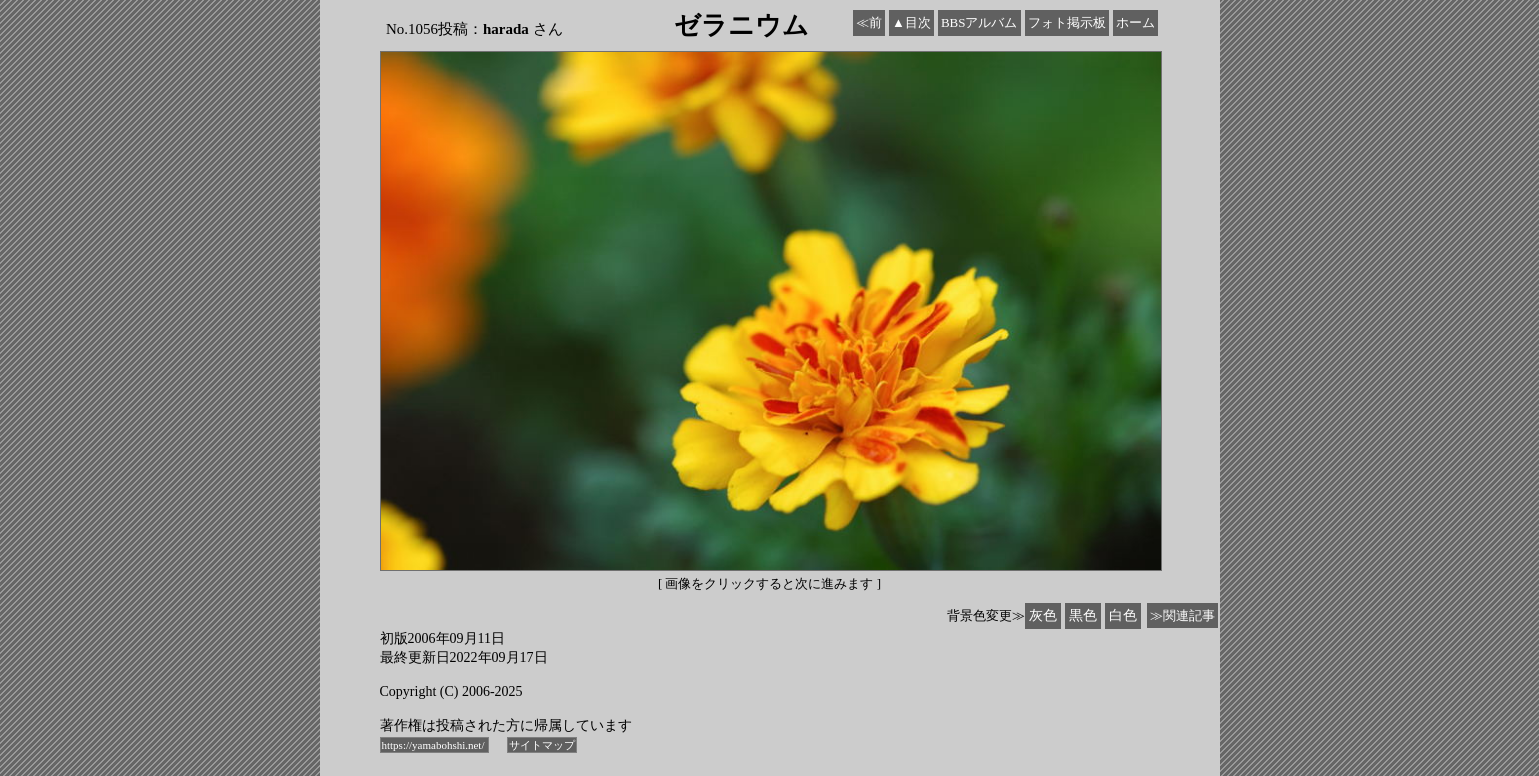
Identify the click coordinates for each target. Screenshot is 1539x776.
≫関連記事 (1182, 615)
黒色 (1083, 615)
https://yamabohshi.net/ (435, 745)
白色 (1123, 615)
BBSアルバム (979, 22)
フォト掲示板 (1067, 22)
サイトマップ (542, 745)
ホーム (1135, 22)
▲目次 (911, 22)
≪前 (869, 22)
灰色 (1043, 615)
